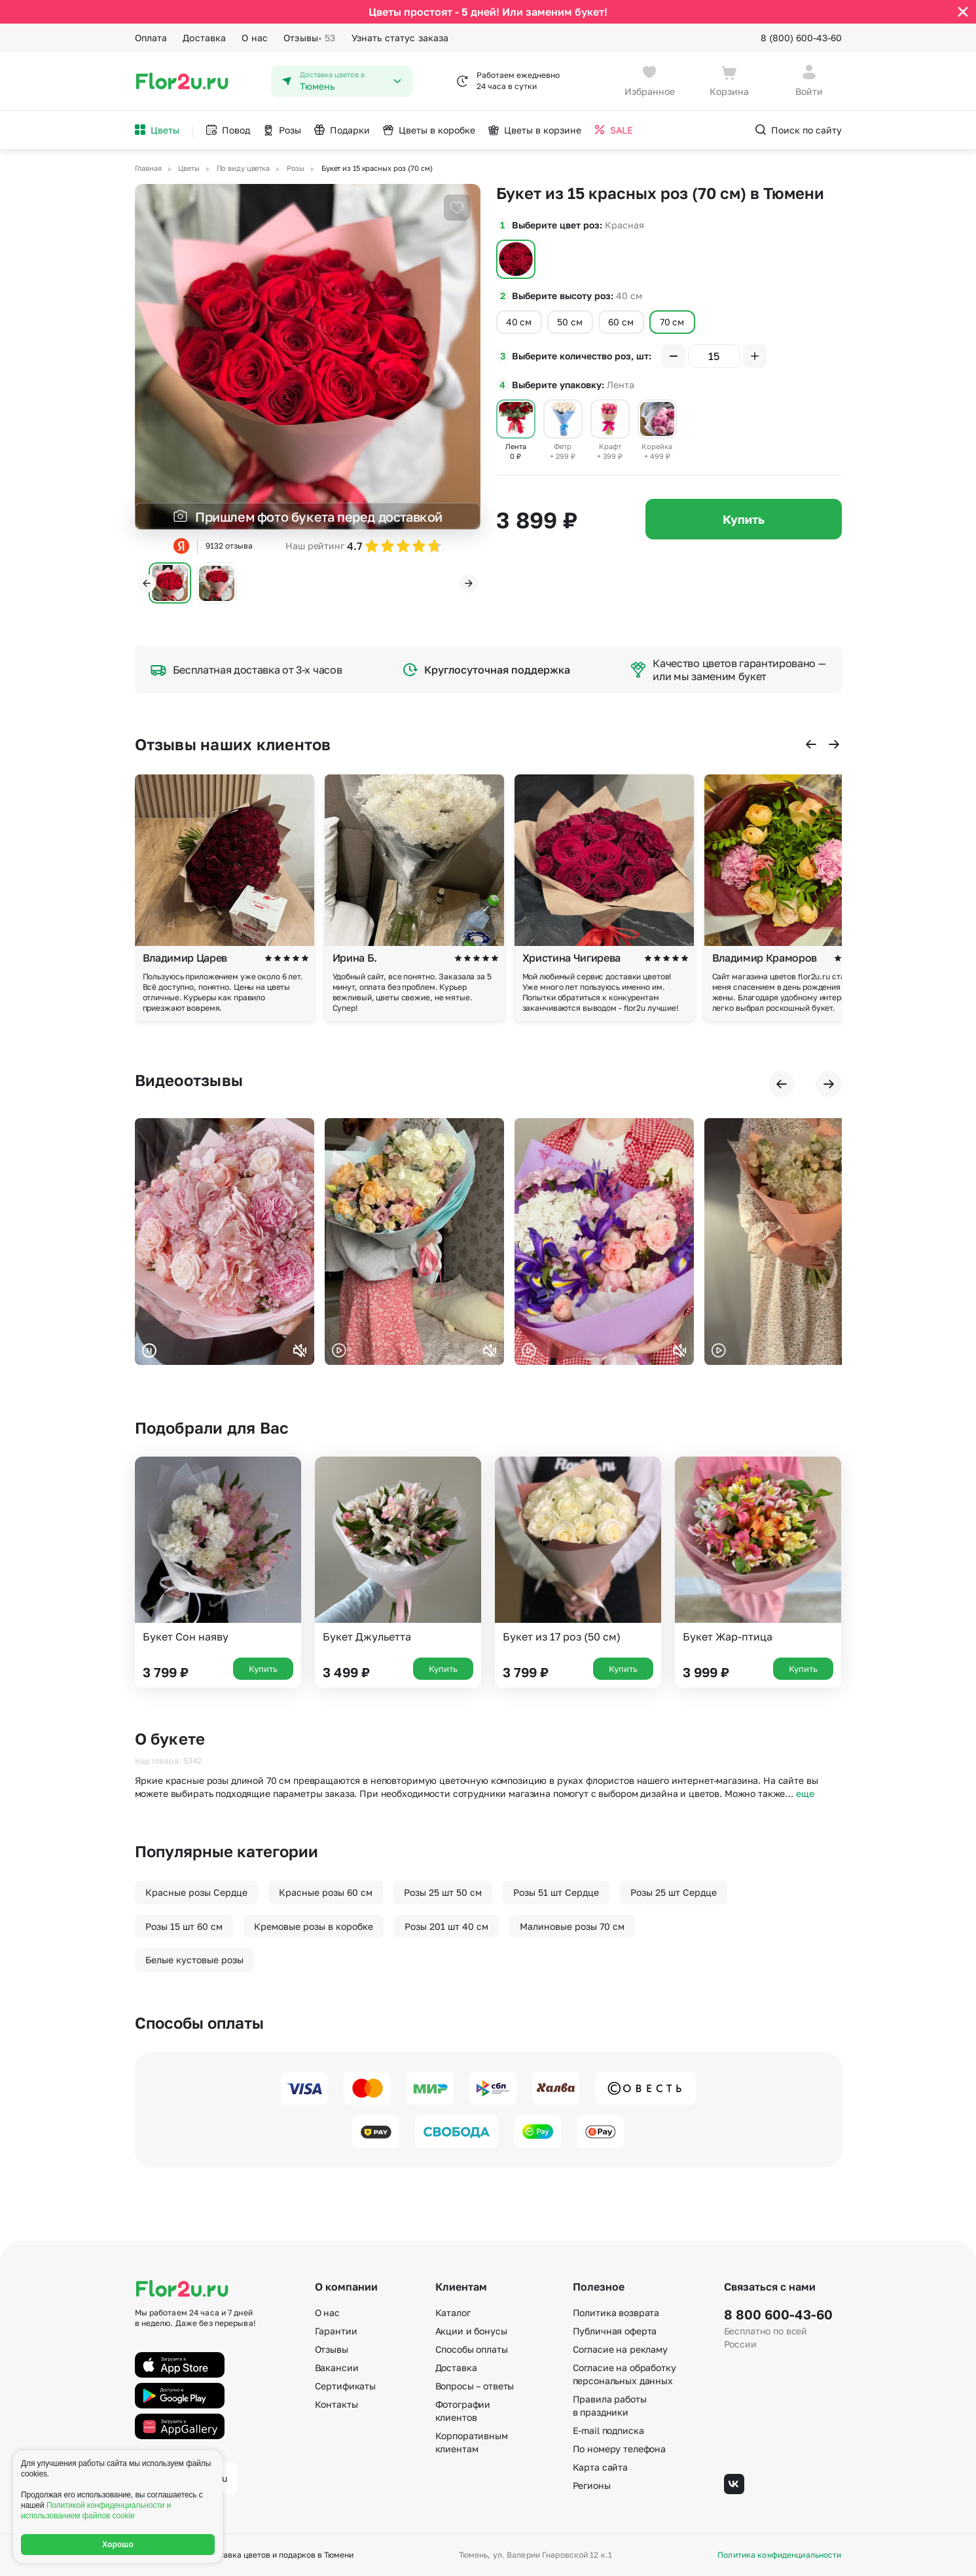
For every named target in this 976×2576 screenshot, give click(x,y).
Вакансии (337, 2367)
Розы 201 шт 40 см (446, 1926)
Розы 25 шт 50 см (443, 1892)
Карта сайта (600, 2467)
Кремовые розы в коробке (313, 1926)
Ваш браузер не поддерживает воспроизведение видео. (224, 1241)
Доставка (204, 37)
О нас (255, 37)
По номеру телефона (619, 2448)
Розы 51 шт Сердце (556, 1892)
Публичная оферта (615, 2330)
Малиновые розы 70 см (572, 1926)
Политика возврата (616, 2312)
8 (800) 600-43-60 (801, 37)
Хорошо (118, 2544)
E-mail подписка (608, 2430)
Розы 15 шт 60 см (184, 1926)
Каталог (453, 2312)
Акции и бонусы (471, 2330)
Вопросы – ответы (475, 2385)
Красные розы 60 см (325, 1892)
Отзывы (309, 38)
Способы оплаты (471, 2349)
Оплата (151, 37)
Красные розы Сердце (196, 1892)
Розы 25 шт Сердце (673, 1892)
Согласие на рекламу (620, 2349)
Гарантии (336, 2330)
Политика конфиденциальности (779, 2555)
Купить (744, 519)
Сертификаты (345, 2385)
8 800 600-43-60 (778, 2314)
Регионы (592, 2485)
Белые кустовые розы (194, 1959)
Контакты (336, 2404)
